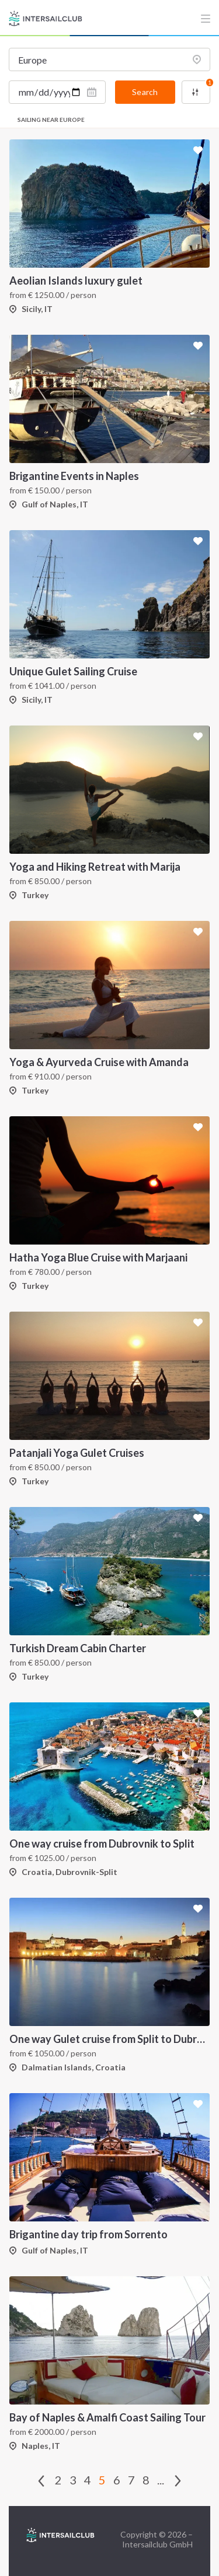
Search (145, 92)
